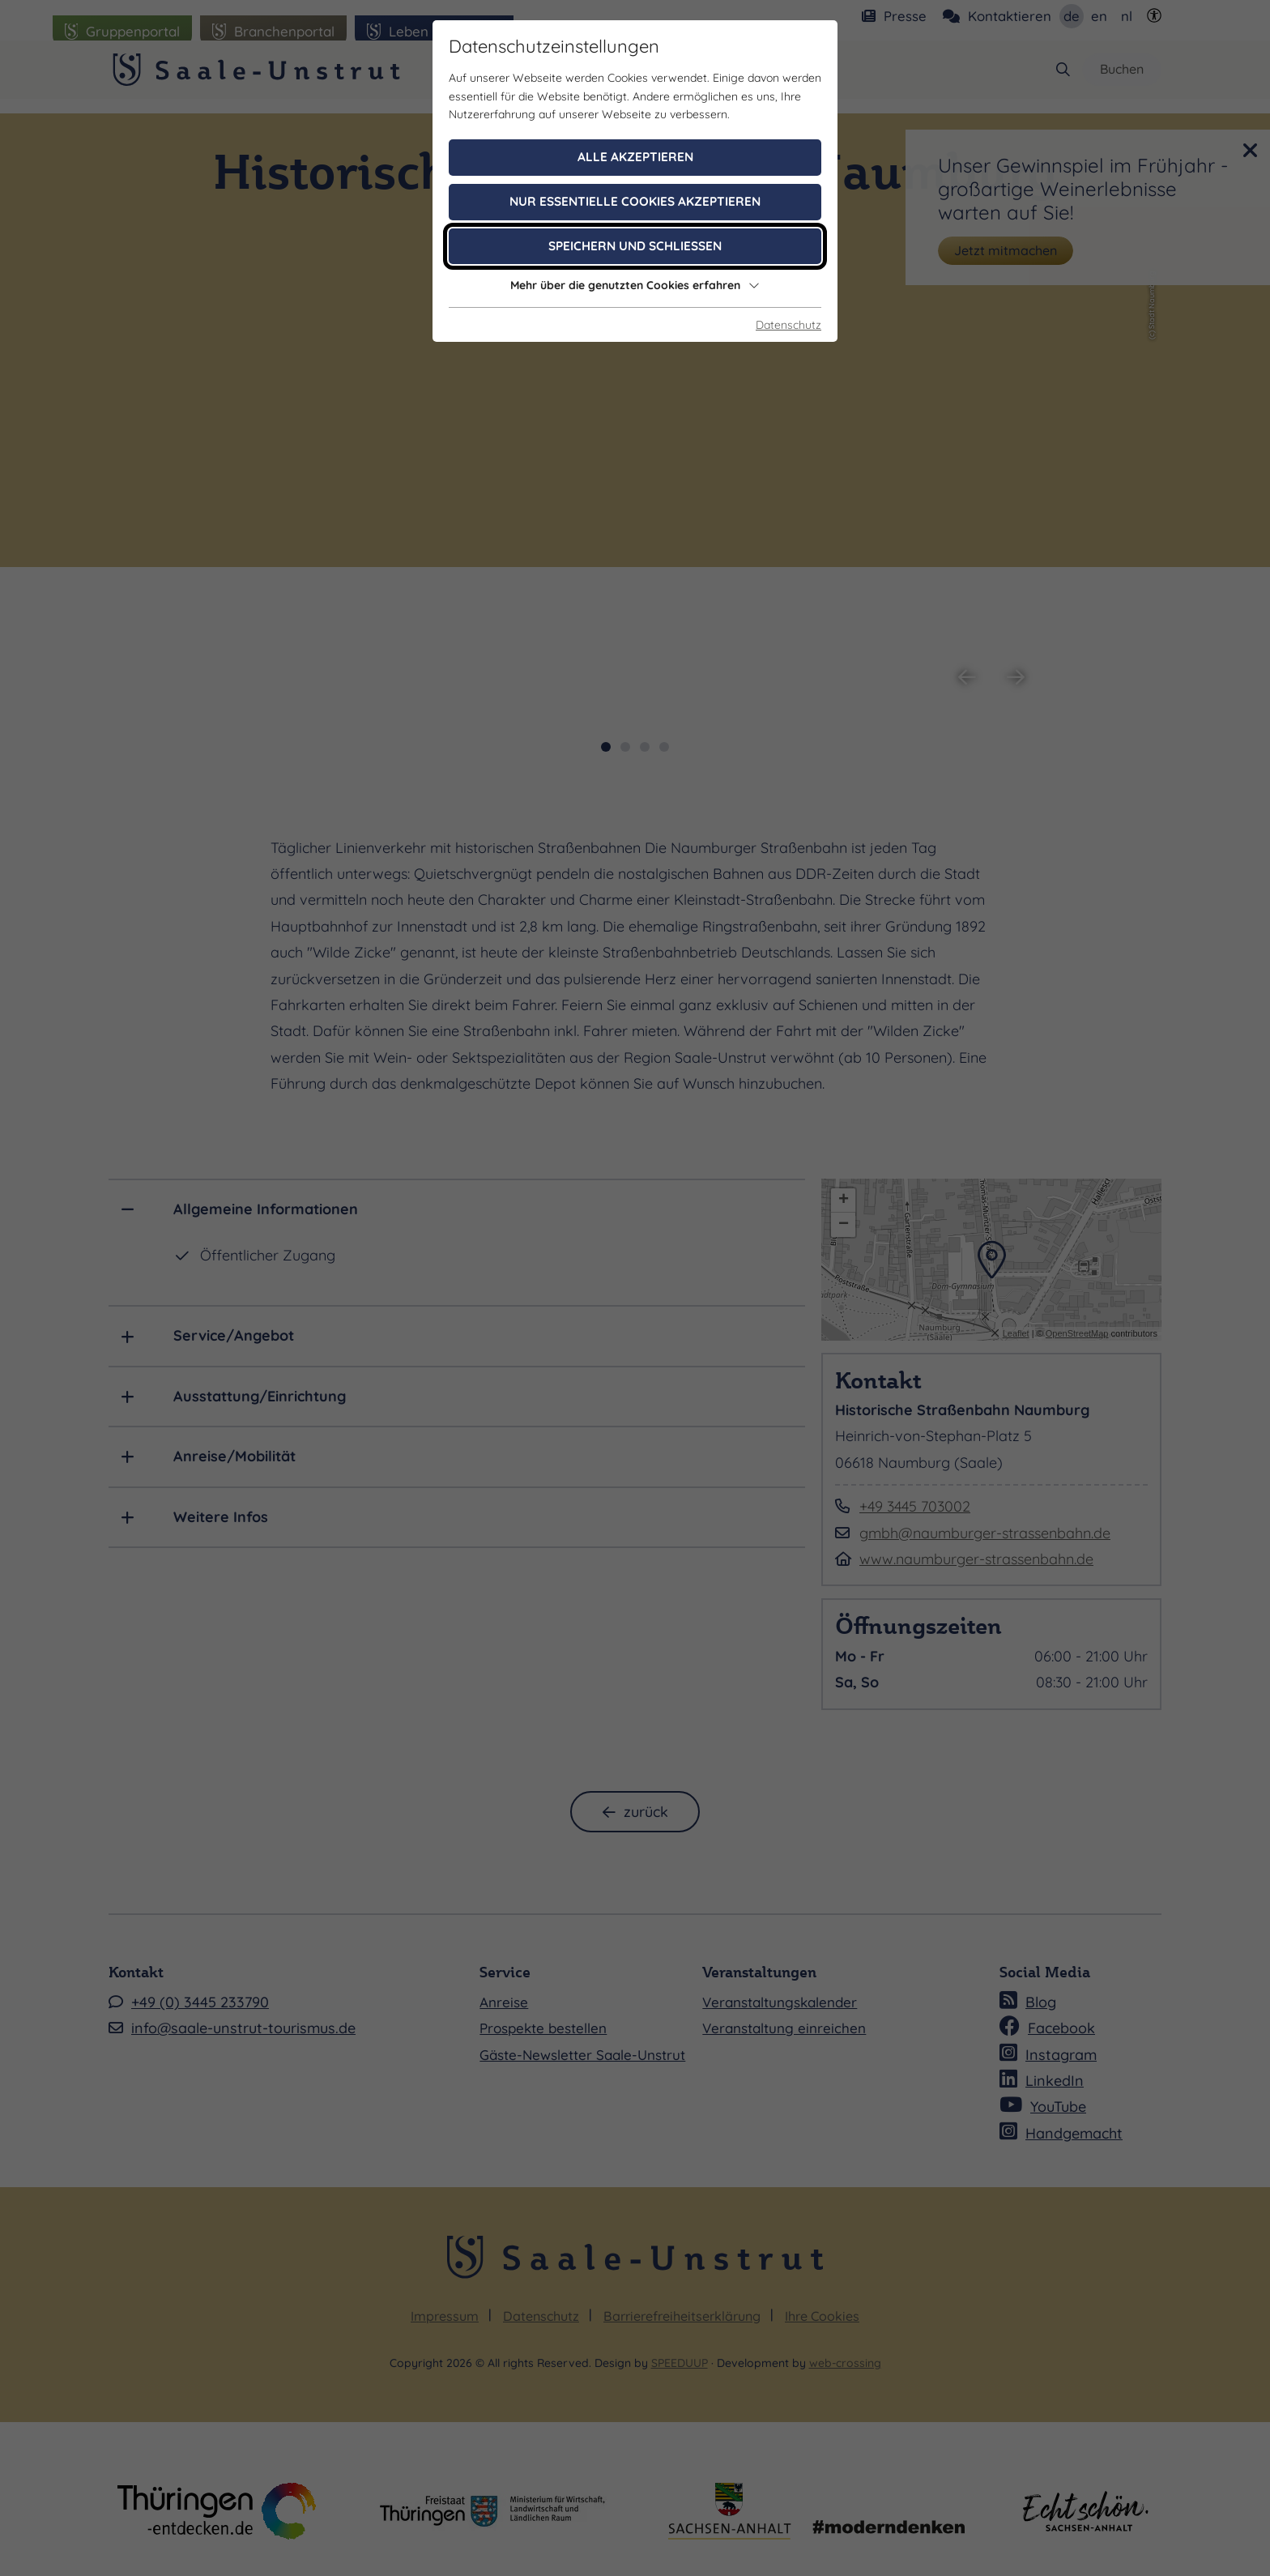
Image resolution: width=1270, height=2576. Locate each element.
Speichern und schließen (635, 246)
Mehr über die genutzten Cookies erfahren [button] (635, 285)
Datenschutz (788, 325)
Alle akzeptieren (635, 156)
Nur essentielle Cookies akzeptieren (635, 201)
